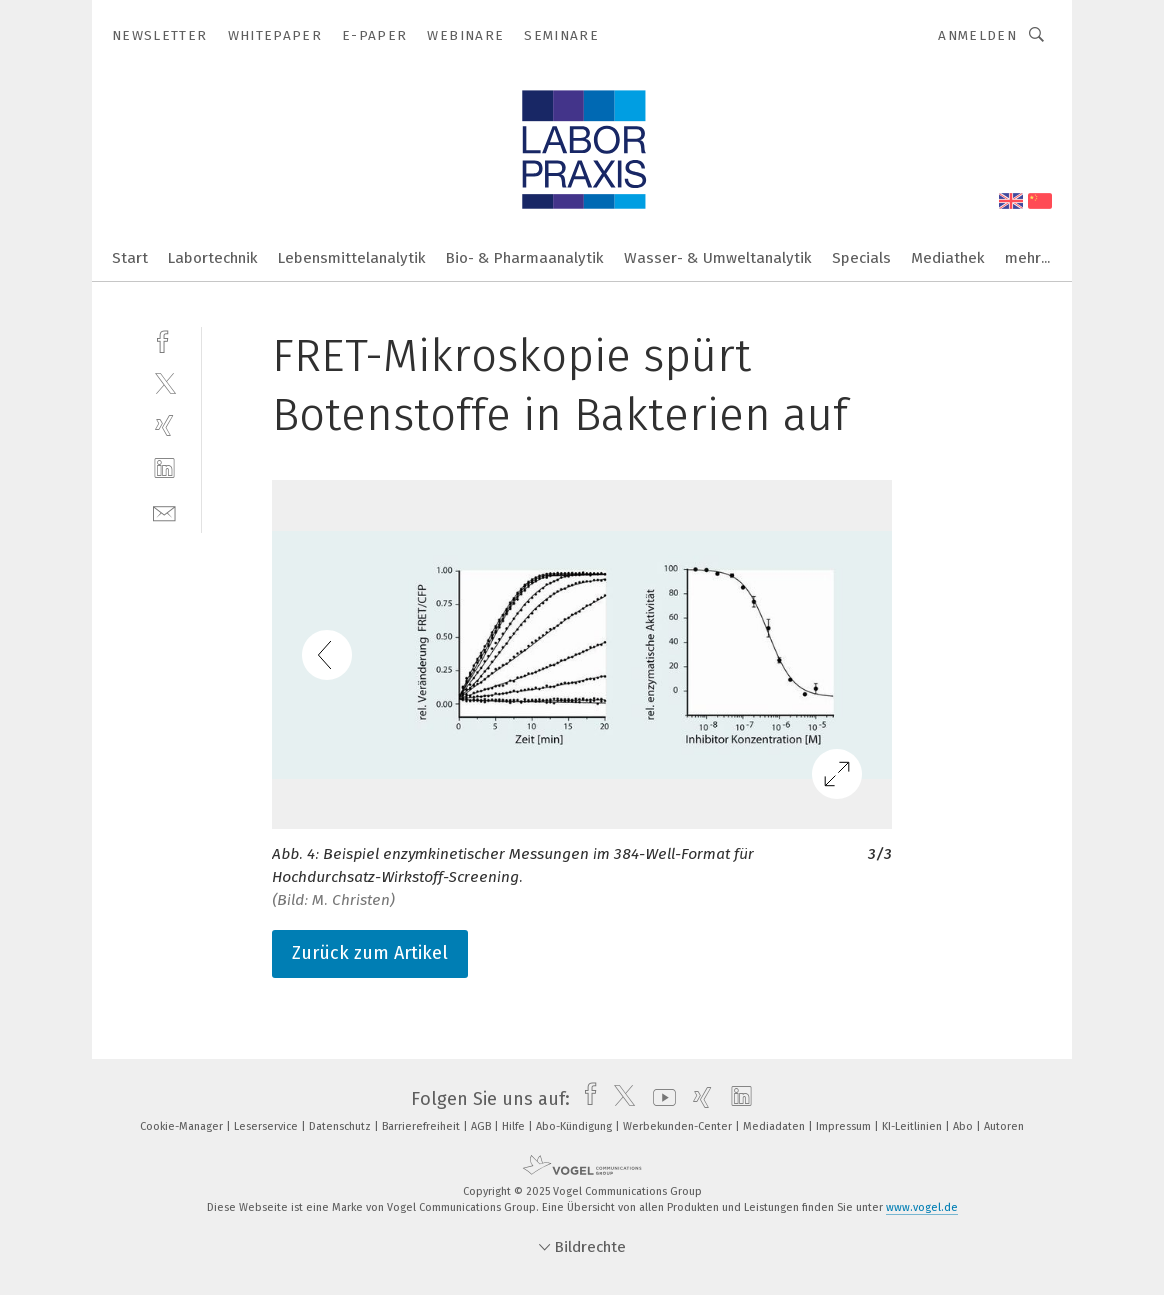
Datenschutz (341, 1126)
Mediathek (948, 258)
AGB (482, 1126)
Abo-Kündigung (575, 1126)
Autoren (1004, 1126)
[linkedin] (164, 468)
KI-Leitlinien (913, 1126)
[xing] (164, 425)
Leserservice (267, 1126)
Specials (861, 258)
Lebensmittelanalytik (352, 258)
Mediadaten (775, 1126)
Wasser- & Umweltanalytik (718, 258)
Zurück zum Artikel (370, 953)
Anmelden (977, 35)
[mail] (164, 511)
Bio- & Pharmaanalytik (525, 258)
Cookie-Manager (183, 1126)
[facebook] (164, 339)
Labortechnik (213, 258)
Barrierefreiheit (422, 1126)
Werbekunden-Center (679, 1126)
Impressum (845, 1126)
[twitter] (164, 382)
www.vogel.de (922, 1207)
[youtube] (659, 1099)
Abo (964, 1126)
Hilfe (515, 1126)
